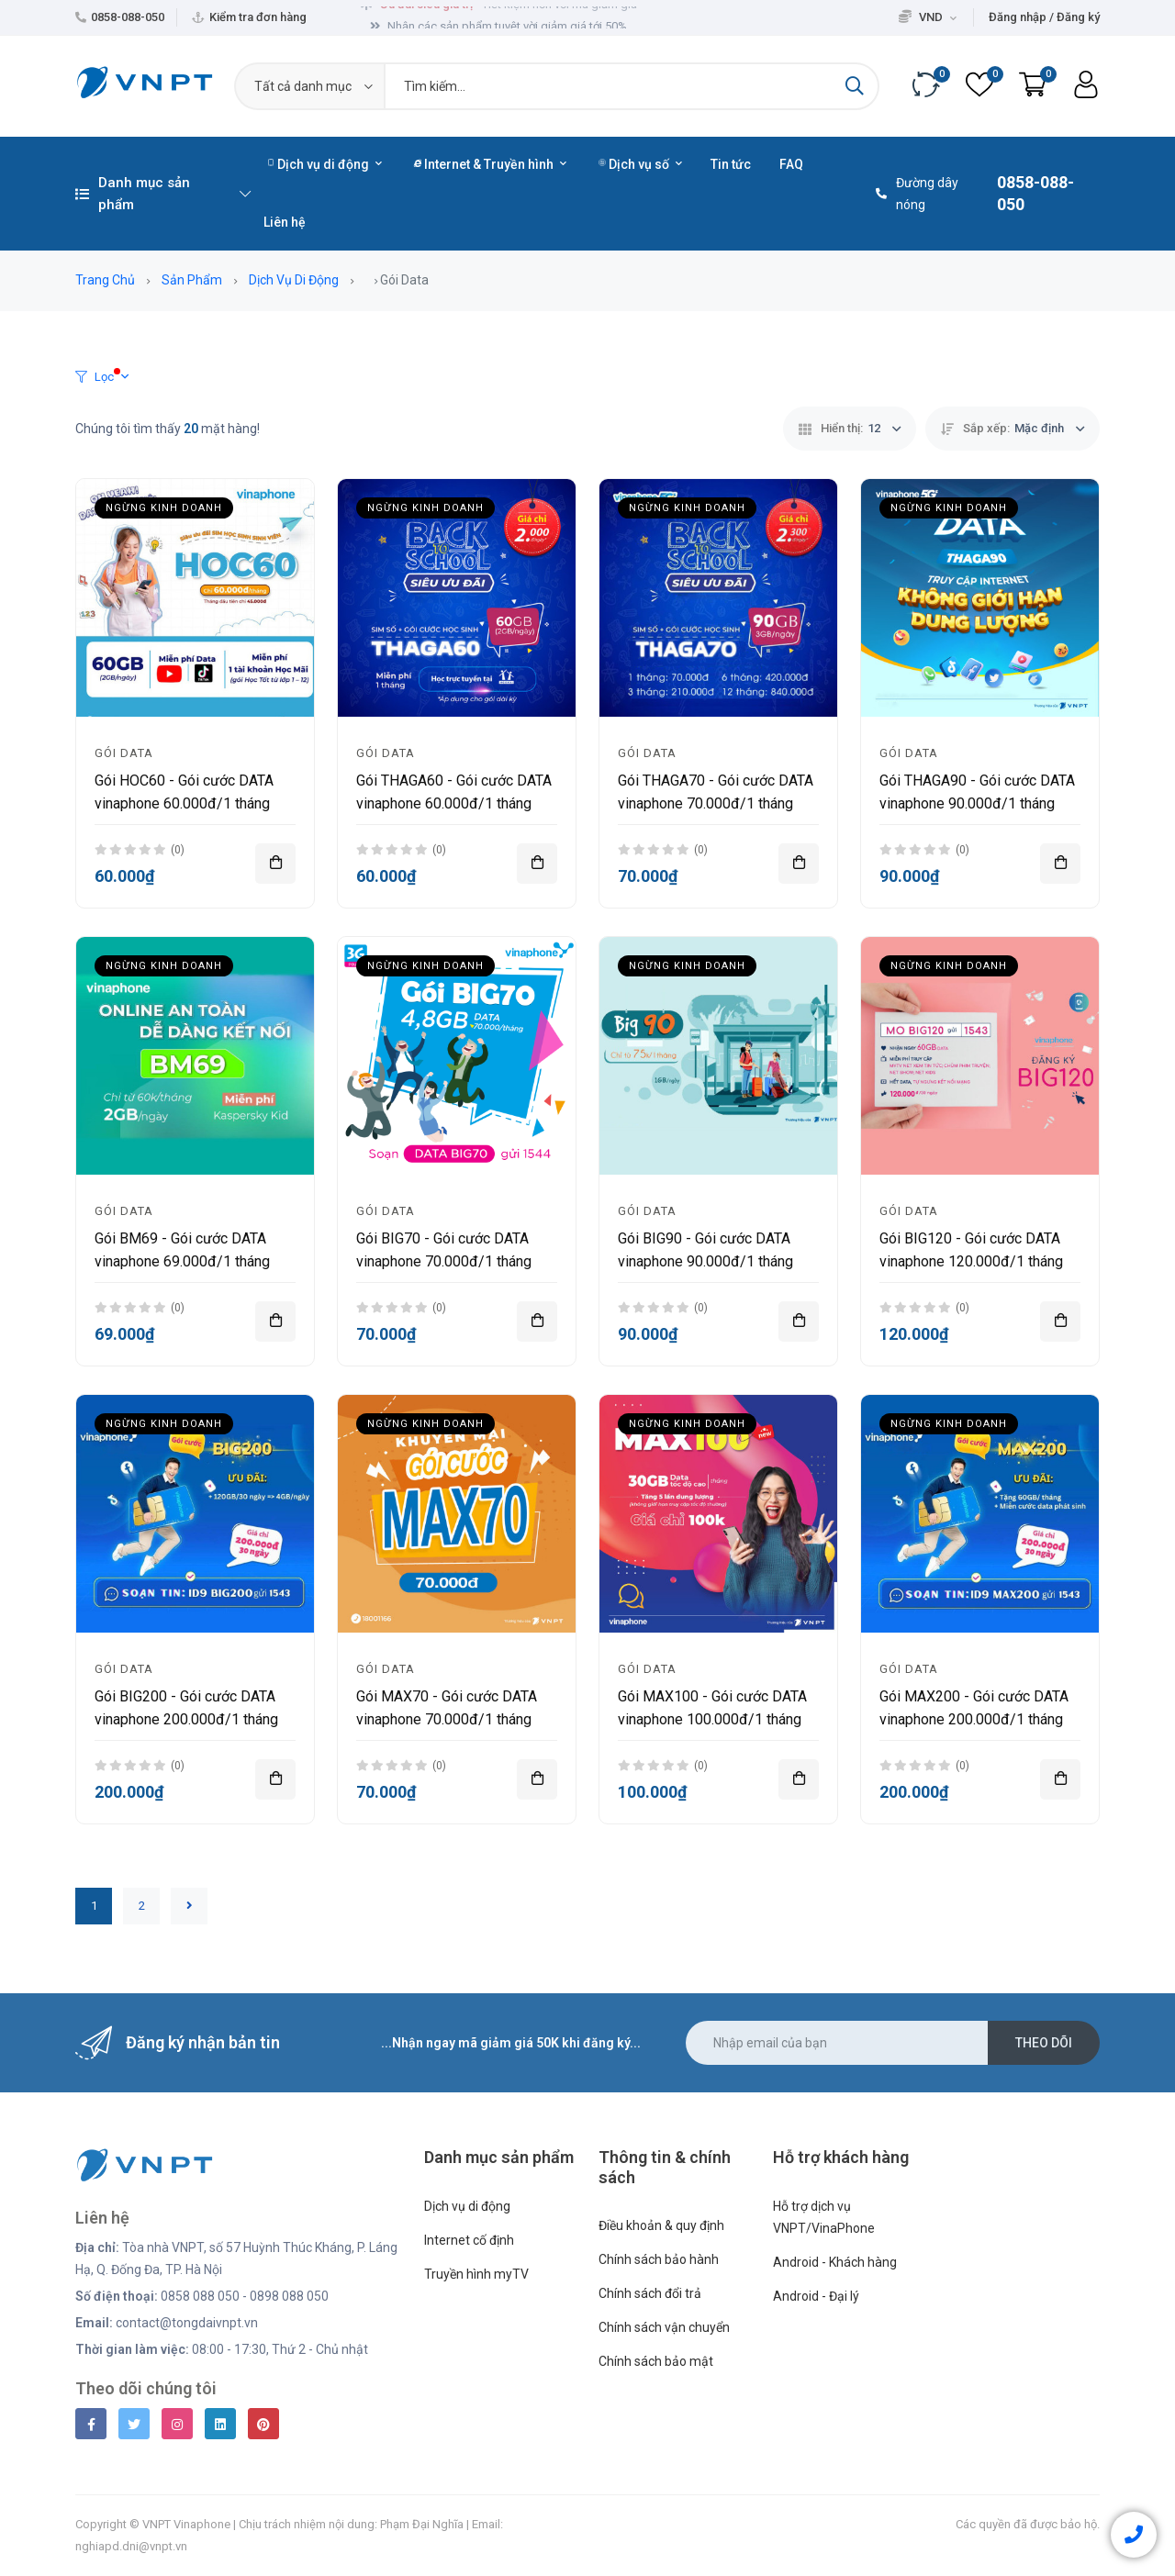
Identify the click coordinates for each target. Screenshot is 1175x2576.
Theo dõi (1043, 2042)
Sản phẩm (192, 280)
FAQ (791, 164)
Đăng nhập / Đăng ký (1044, 17)
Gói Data (124, 753)
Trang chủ (105, 280)
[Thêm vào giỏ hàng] (275, 863)
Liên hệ (284, 222)
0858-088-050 (127, 17)
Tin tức (731, 164)
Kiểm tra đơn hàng (258, 17)
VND (928, 17)
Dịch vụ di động (324, 164)
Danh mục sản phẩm (163, 193)
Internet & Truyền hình (490, 164)
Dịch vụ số (640, 164)
